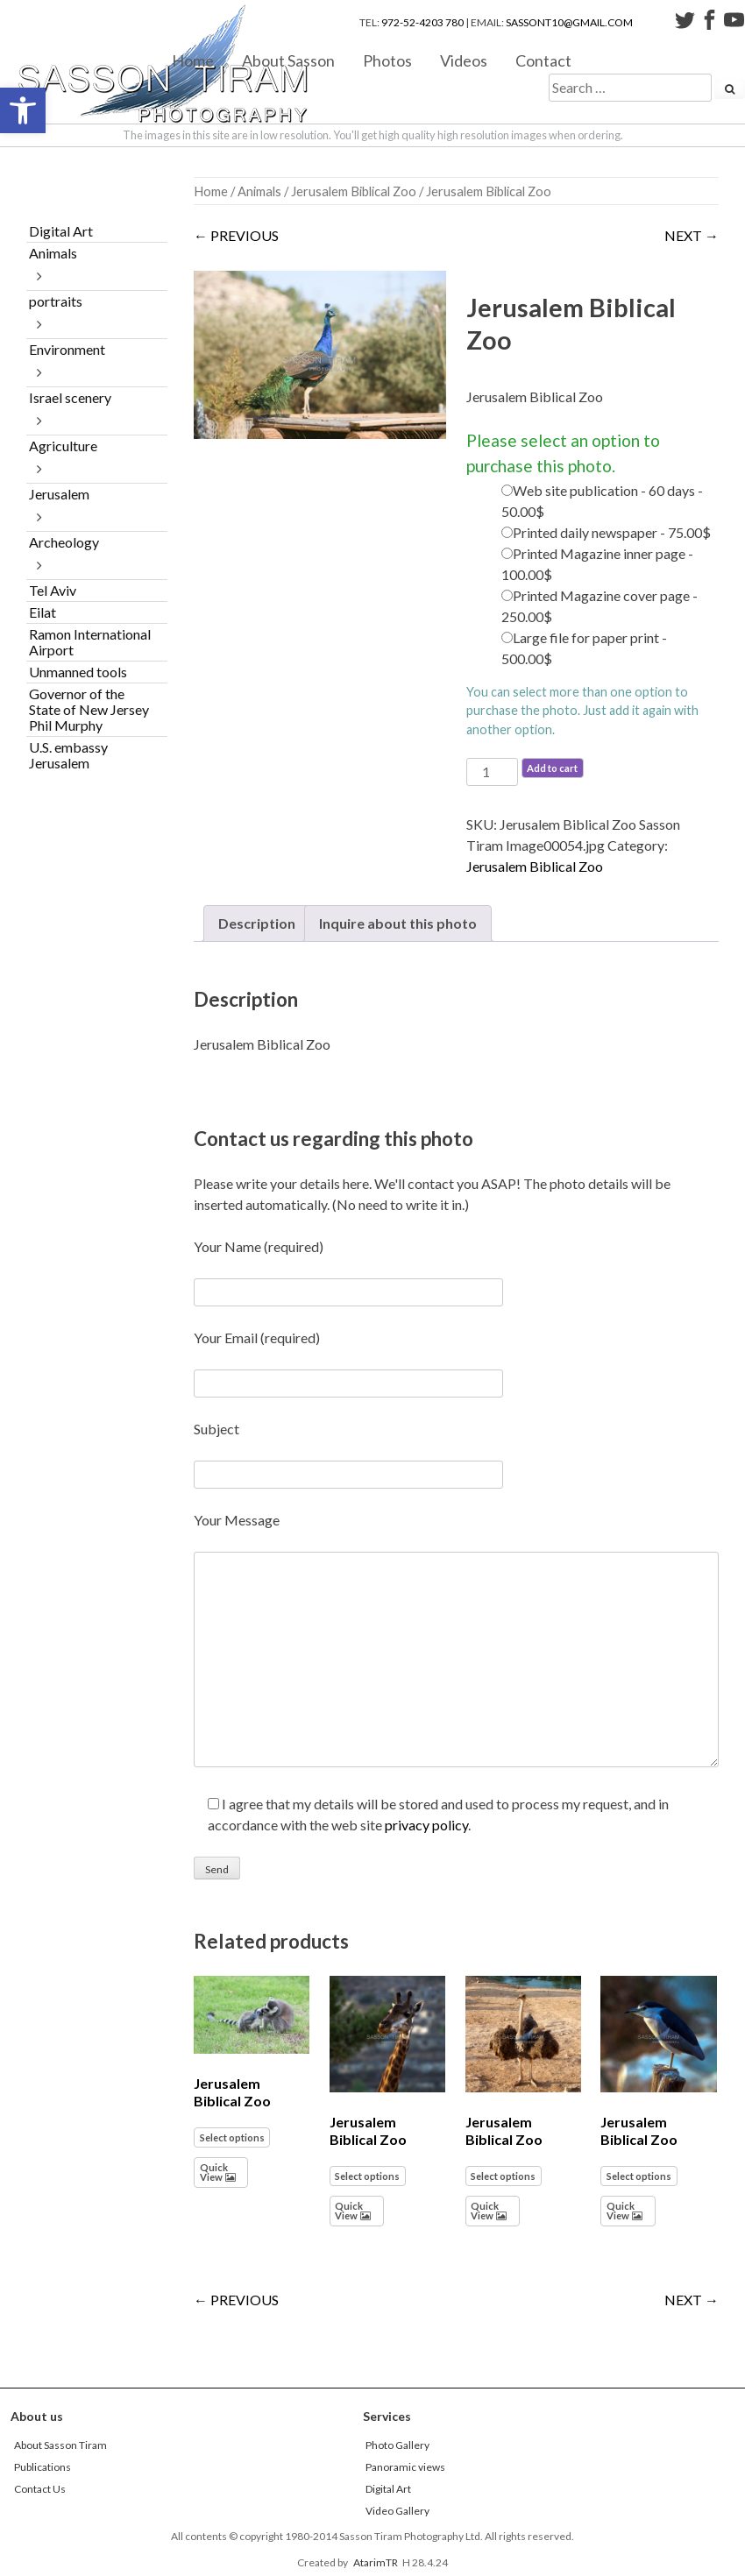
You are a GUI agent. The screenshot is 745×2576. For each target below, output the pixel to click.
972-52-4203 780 (422, 22)
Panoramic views (405, 2466)
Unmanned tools (78, 671)
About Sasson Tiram (60, 2445)
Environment (67, 349)
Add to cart (552, 768)
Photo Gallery (397, 2445)
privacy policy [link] (426, 1824)
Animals (259, 191)
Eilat (42, 612)
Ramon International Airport (90, 642)
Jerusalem (59, 493)
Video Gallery (397, 2510)
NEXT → (691, 235)
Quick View (214, 2172)
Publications (42, 2466)
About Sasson (288, 60)
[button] (23, 110)
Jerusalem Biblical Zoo (353, 191)
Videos (463, 60)
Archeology (64, 542)
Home (193, 60)
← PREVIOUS (236, 235)
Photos (387, 60)
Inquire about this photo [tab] (398, 923)
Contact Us (40, 2488)
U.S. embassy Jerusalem (68, 755)
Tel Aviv (52, 590)
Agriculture (63, 445)
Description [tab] (256, 923)
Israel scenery (70, 397)
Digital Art (61, 231)
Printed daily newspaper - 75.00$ (612, 532)
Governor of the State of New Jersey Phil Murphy (89, 709)
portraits (55, 301)
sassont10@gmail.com (569, 22)
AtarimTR (375, 2562)
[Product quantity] (491, 772)
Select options (232, 2137)
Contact (543, 60)
